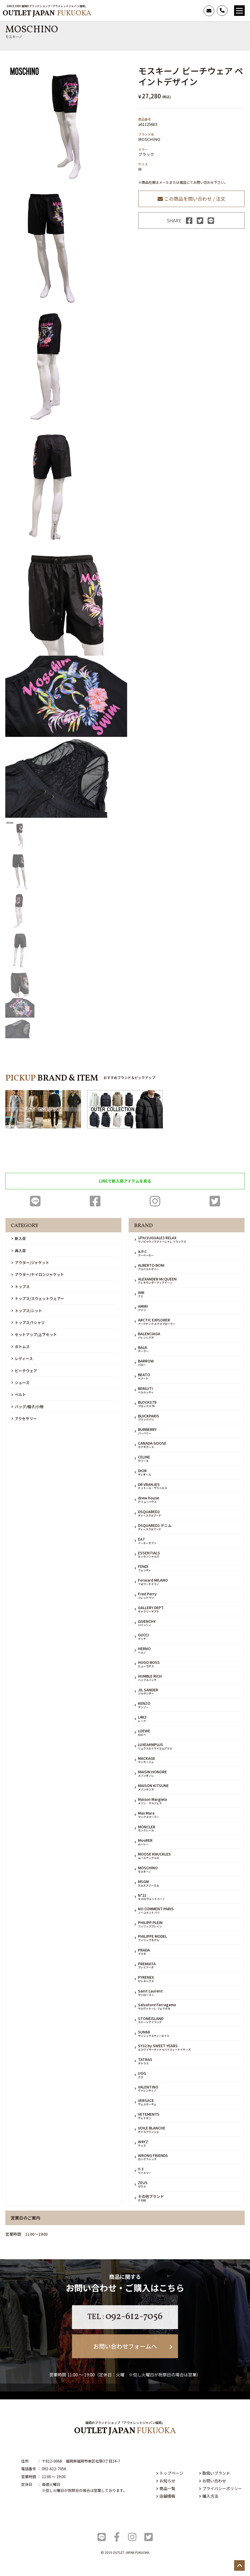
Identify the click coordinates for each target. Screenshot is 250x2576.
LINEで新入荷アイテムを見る (125, 1181)
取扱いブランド (214, 2473)
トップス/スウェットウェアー (37, 1298)
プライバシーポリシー (220, 2488)
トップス (20, 1286)
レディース (22, 1358)
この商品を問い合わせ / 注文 (191, 198)
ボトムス (20, 1346)
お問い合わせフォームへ (133, 2346)
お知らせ (165, 2480)
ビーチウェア (24, 1370)
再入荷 (18, 1250)
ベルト (18, 1394)
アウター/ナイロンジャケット (37, 1274)
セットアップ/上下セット (34, 1334)
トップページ (169, 2473)
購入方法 (208, 2496)
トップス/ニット (26, 1310)
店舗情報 (165, 2496)
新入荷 (18, 1238)
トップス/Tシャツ (28, 1322)
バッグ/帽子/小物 (27, 1406)
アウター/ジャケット (30, 1262)
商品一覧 (165, 2488)
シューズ (20, 1382)
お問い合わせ (212, 2480)
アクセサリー (24, 1418)
